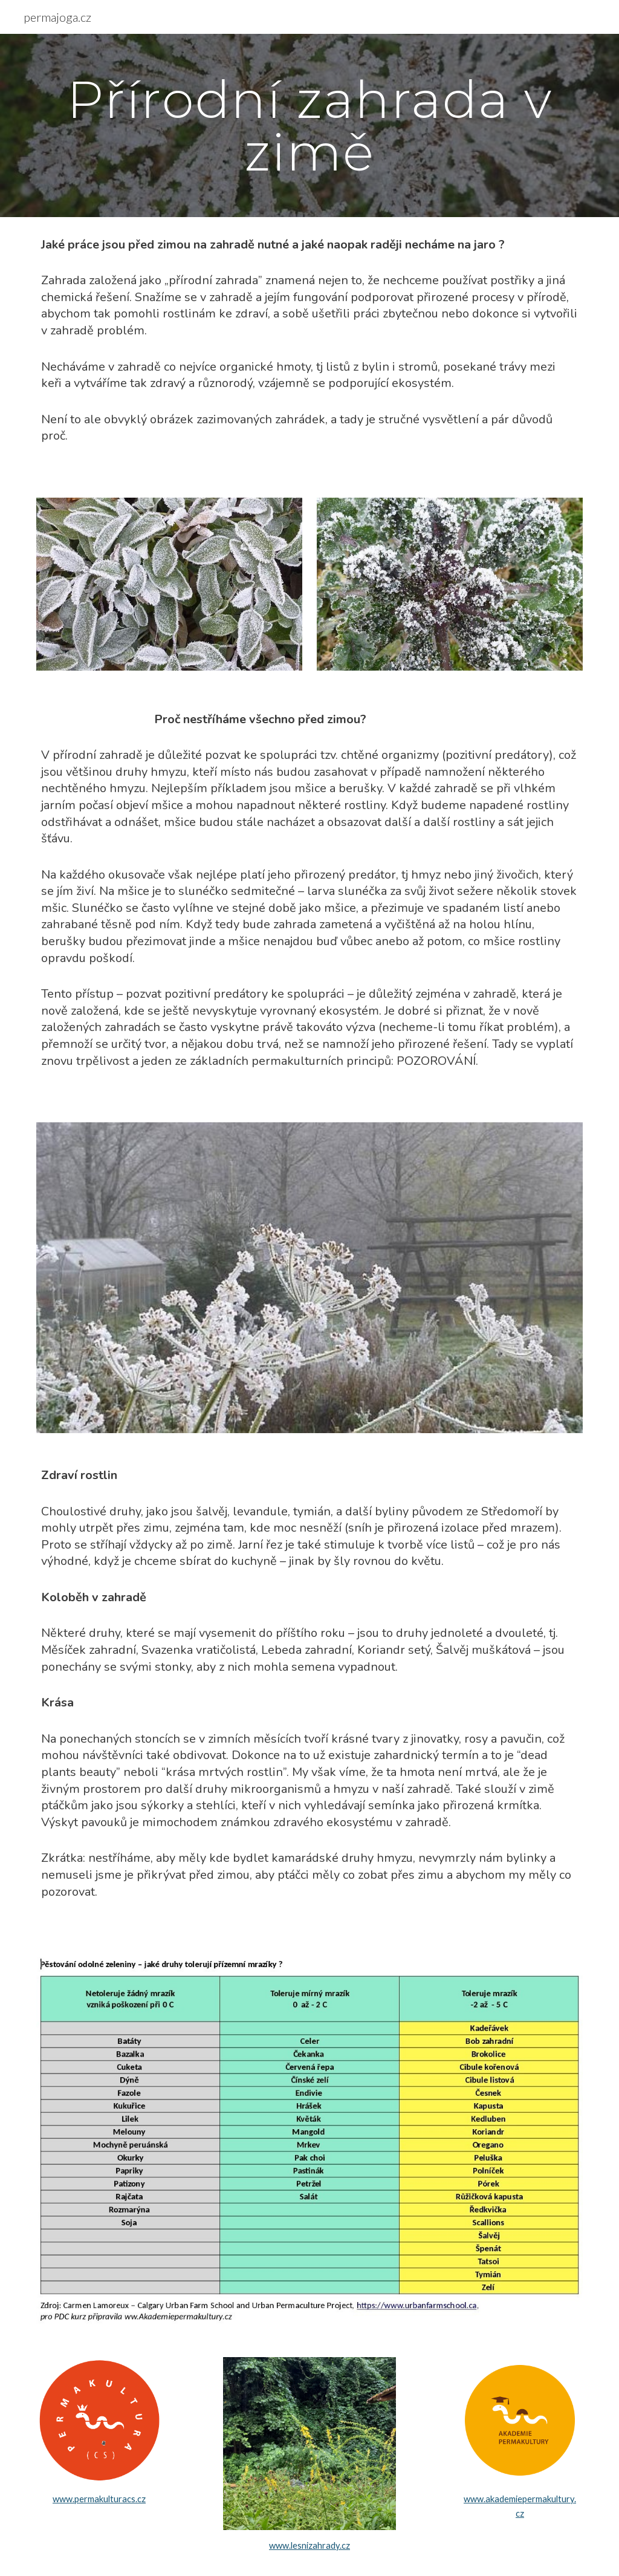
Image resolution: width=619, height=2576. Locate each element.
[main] (309, 125)
